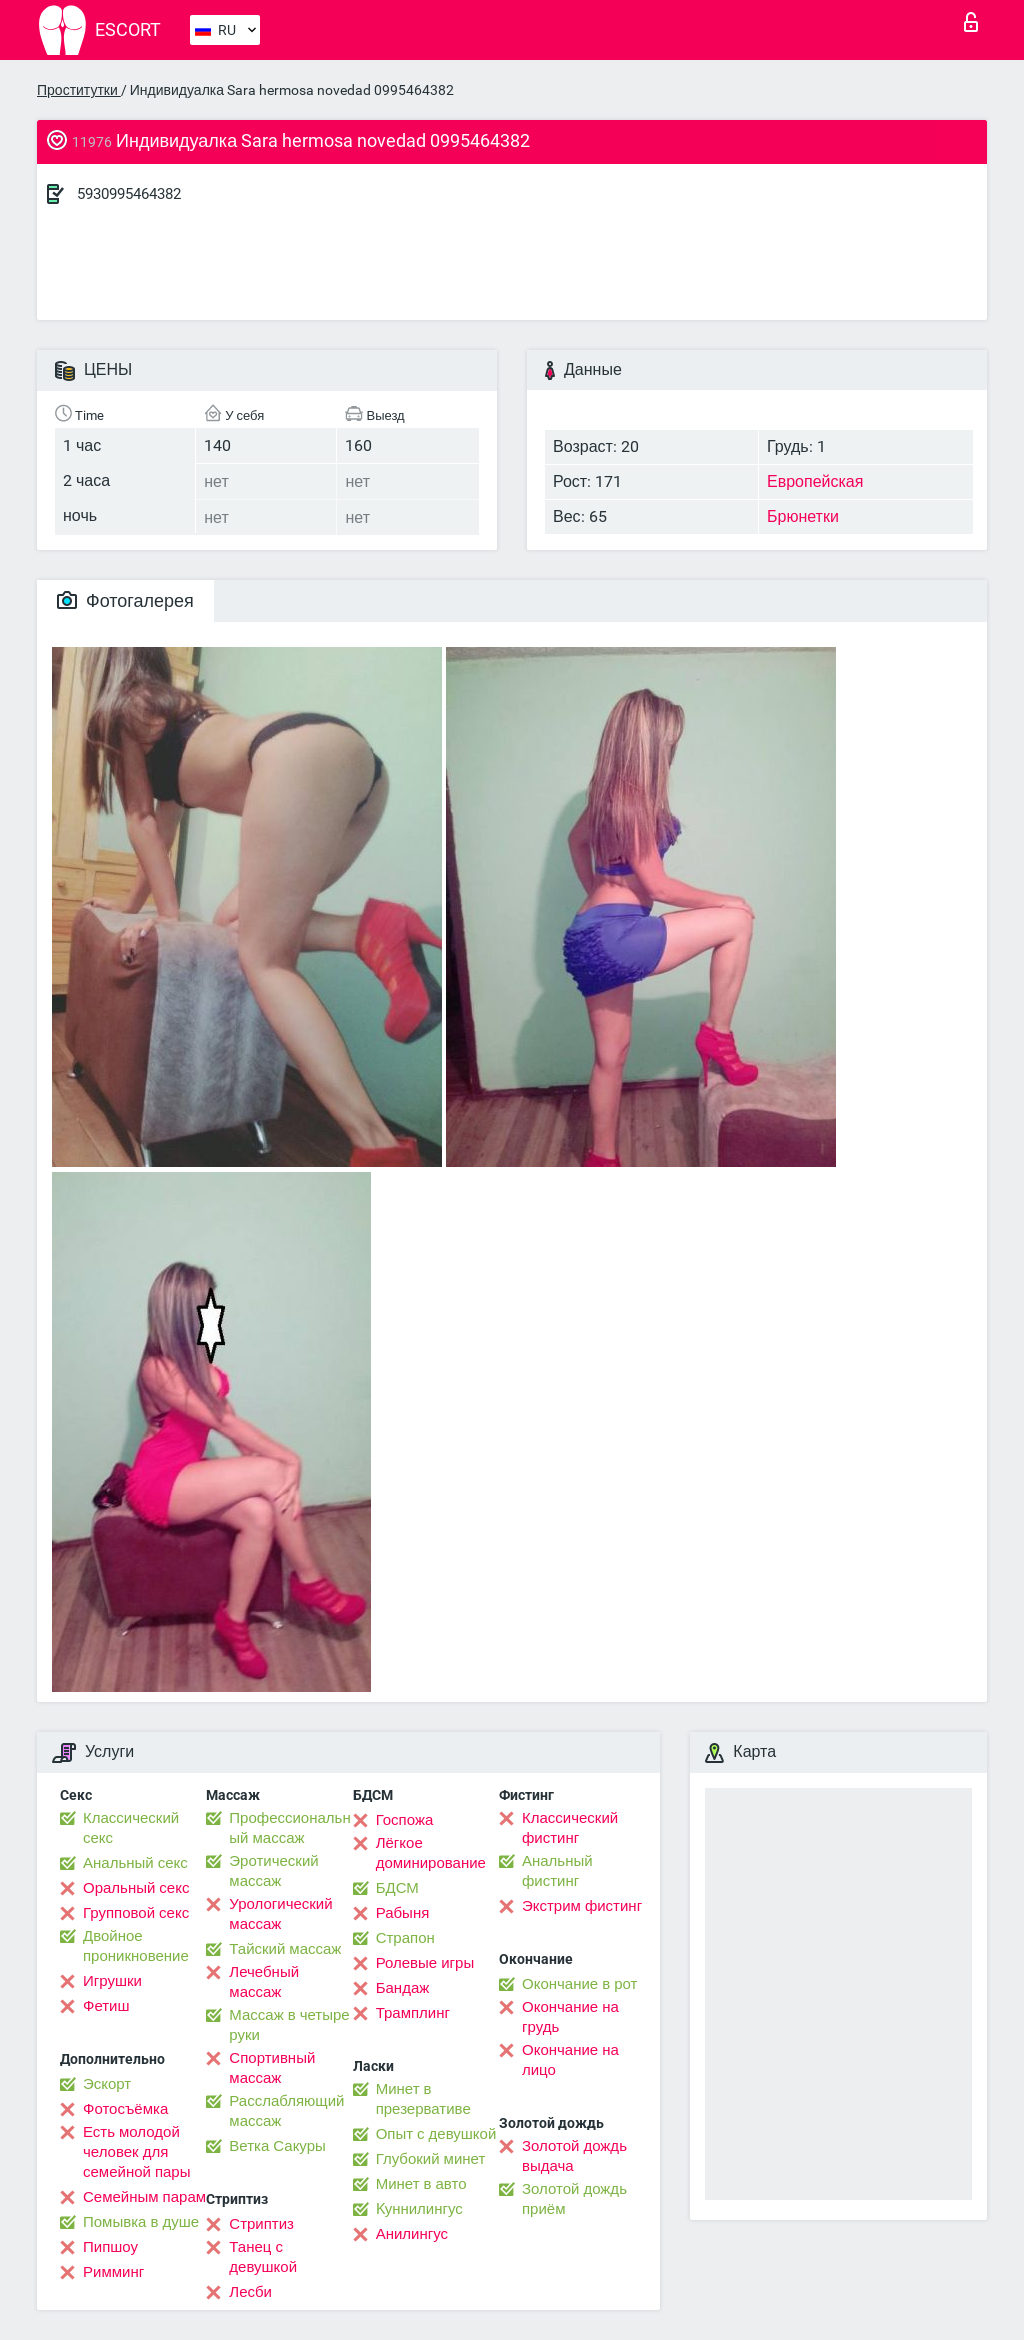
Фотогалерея (125, 600)
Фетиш (106, 2006)
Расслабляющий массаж (286, 2111)
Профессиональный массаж (289, 1828)
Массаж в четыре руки (289, 2025)
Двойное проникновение (136, 1946)
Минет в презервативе (423, 2099)
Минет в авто (421, 2184)
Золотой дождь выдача (574, 2156)
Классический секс (131, 1828)
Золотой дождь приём (574, 2199)
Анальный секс (135, 1863)
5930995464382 (129, 194)
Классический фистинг (570, 1828)
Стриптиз (261, 2224)
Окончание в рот (579, 1984)
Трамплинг (413, 2013)
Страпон (405, 1938)
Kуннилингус (419, 2209)
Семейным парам (144, 2197)
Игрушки (112, 1981)
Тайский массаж (285, 1949)
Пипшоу (110, 2247)
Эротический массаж (273, 1871)
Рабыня (403, 1913)
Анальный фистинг (557, 1871)
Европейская (815, 481)
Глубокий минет (431, 2159)
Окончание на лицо (570, 2060)
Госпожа (405, 1820)
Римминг (113, 2272)
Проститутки (79, 90)
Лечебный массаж (264, 1982)
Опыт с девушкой (436, 2134)
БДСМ (397, 1888)
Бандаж (403, 1988)
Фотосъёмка (125, 2109)
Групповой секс (136, 1913)
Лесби (250, 2292)
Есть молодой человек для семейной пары (136, 2152)
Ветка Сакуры (277, 2146)
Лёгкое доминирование (431, 1853)
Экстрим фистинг (582, 1906)
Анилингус (412, 2234)
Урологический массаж (280, 1914)
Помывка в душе (141, 2222)
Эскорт (107, 2084)
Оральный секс (136, 1888)
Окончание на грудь (570, 2017)
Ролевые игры (425, 1963)
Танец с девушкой (263, 2257)
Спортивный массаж (272, 2068)
